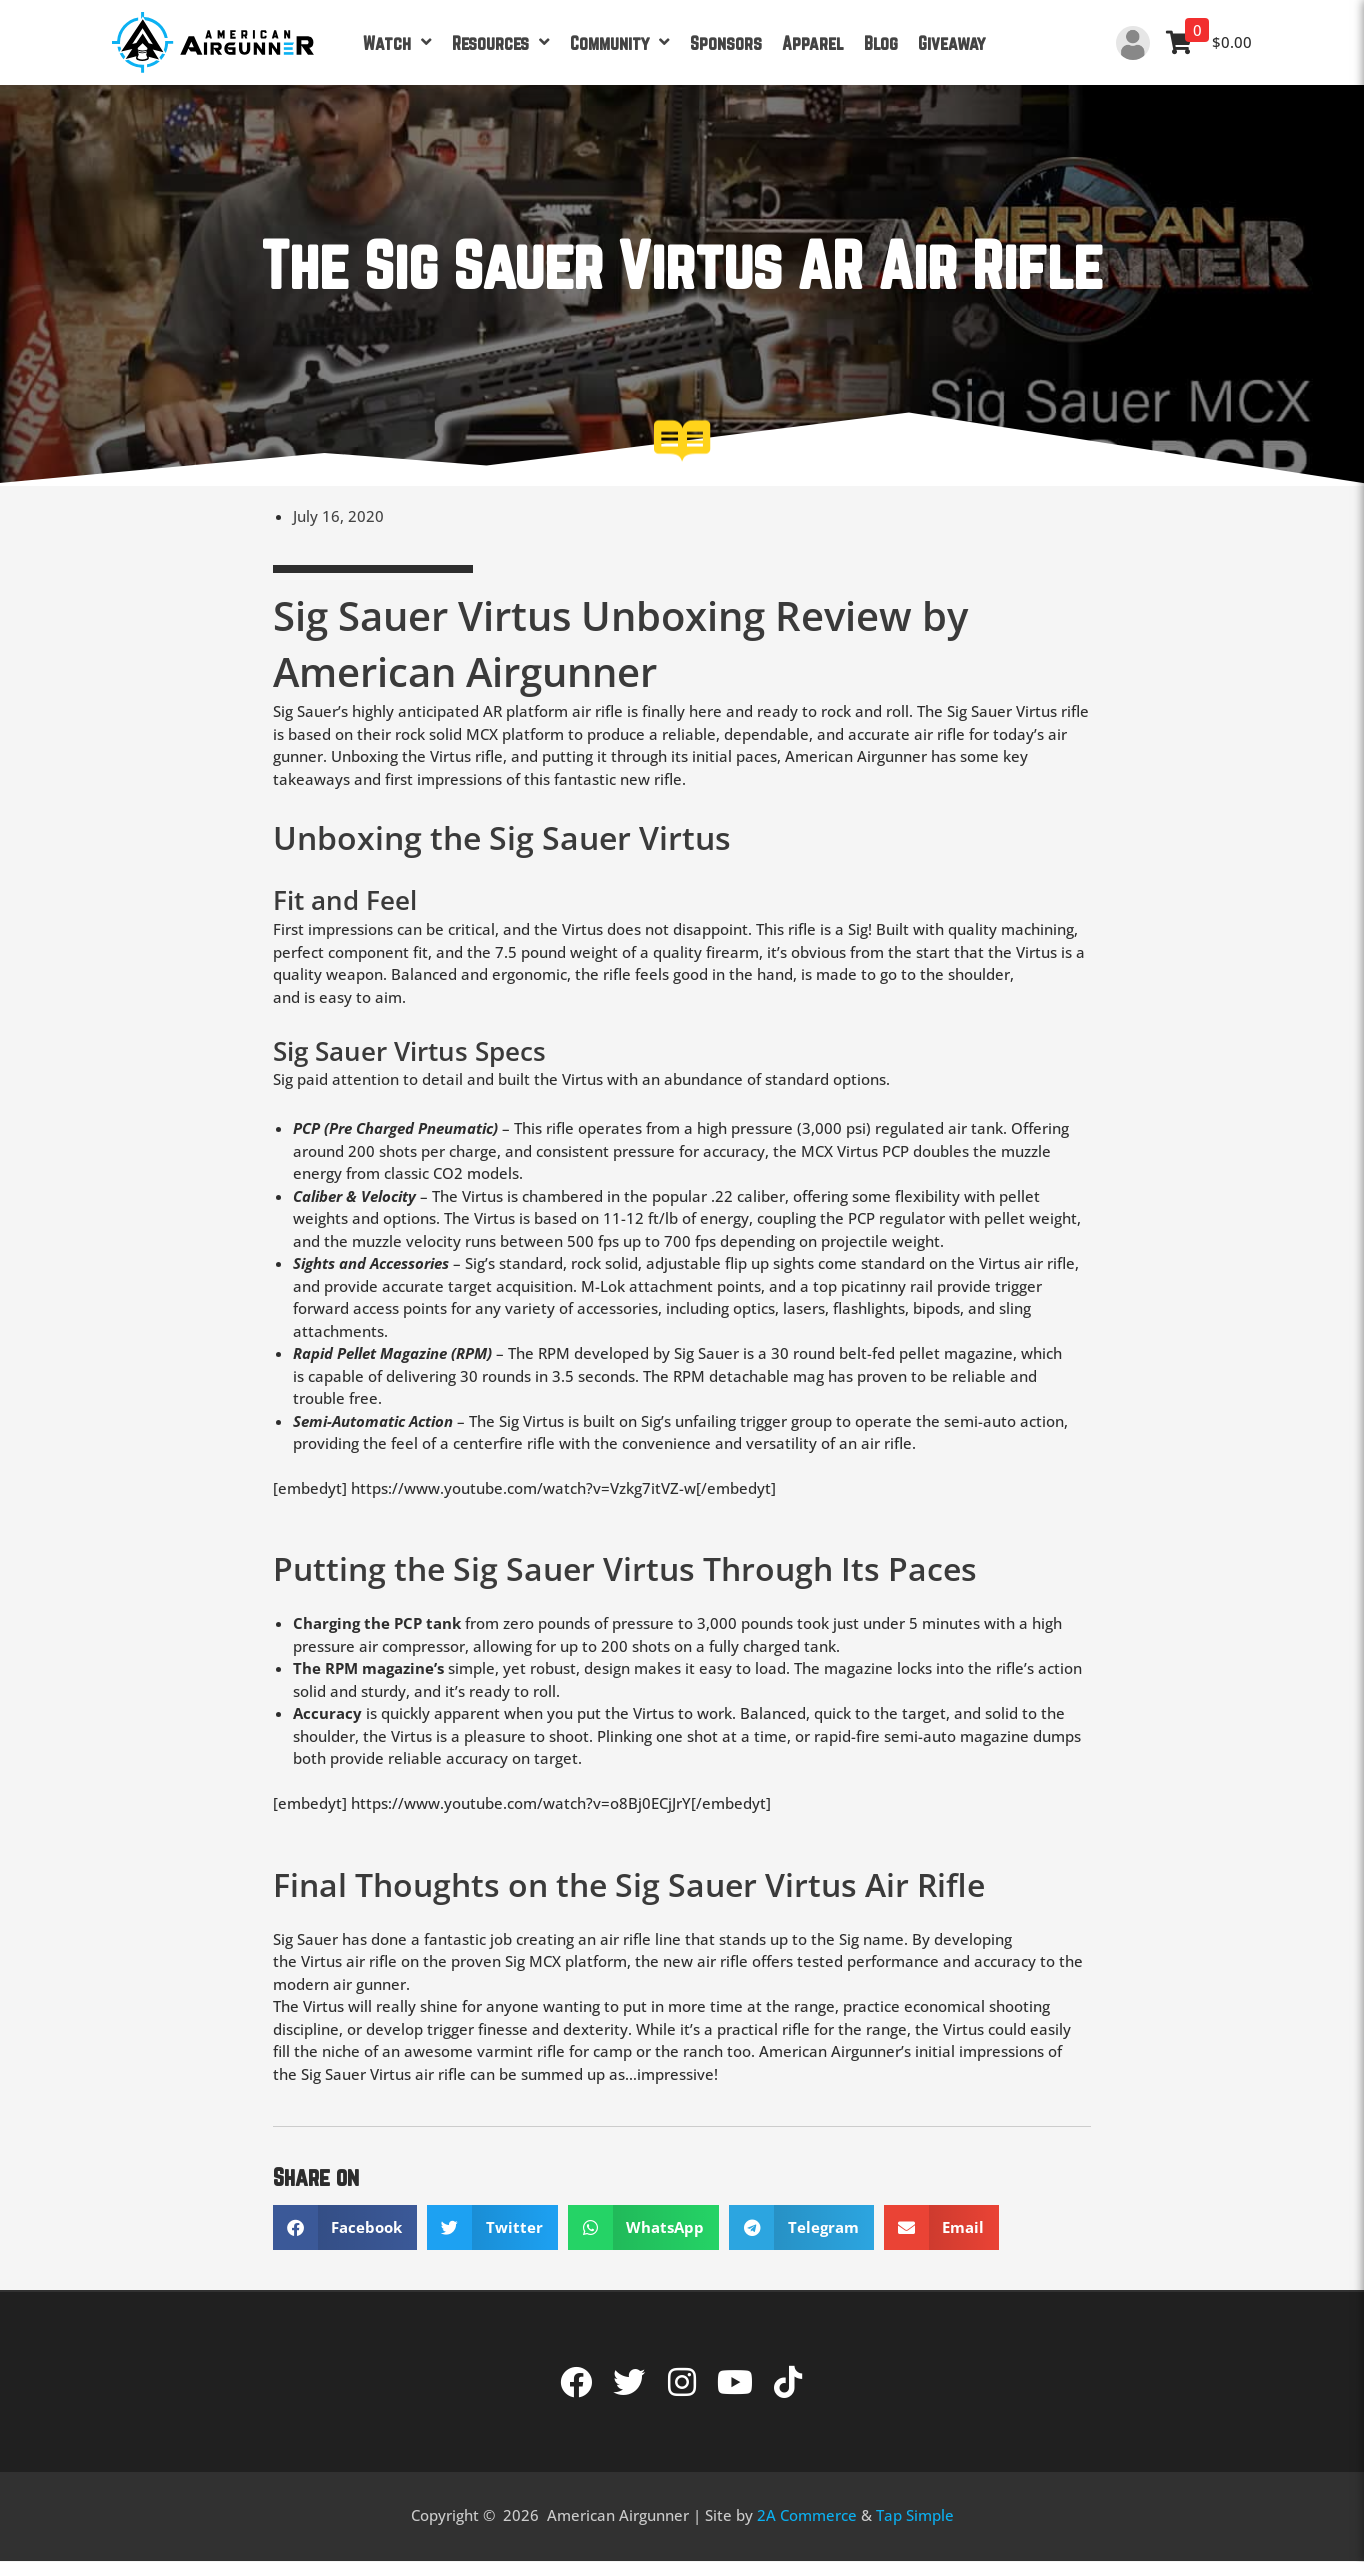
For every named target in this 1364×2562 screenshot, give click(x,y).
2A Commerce (807, 2515)
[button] (345, 2227)
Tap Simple (915, 2515)
